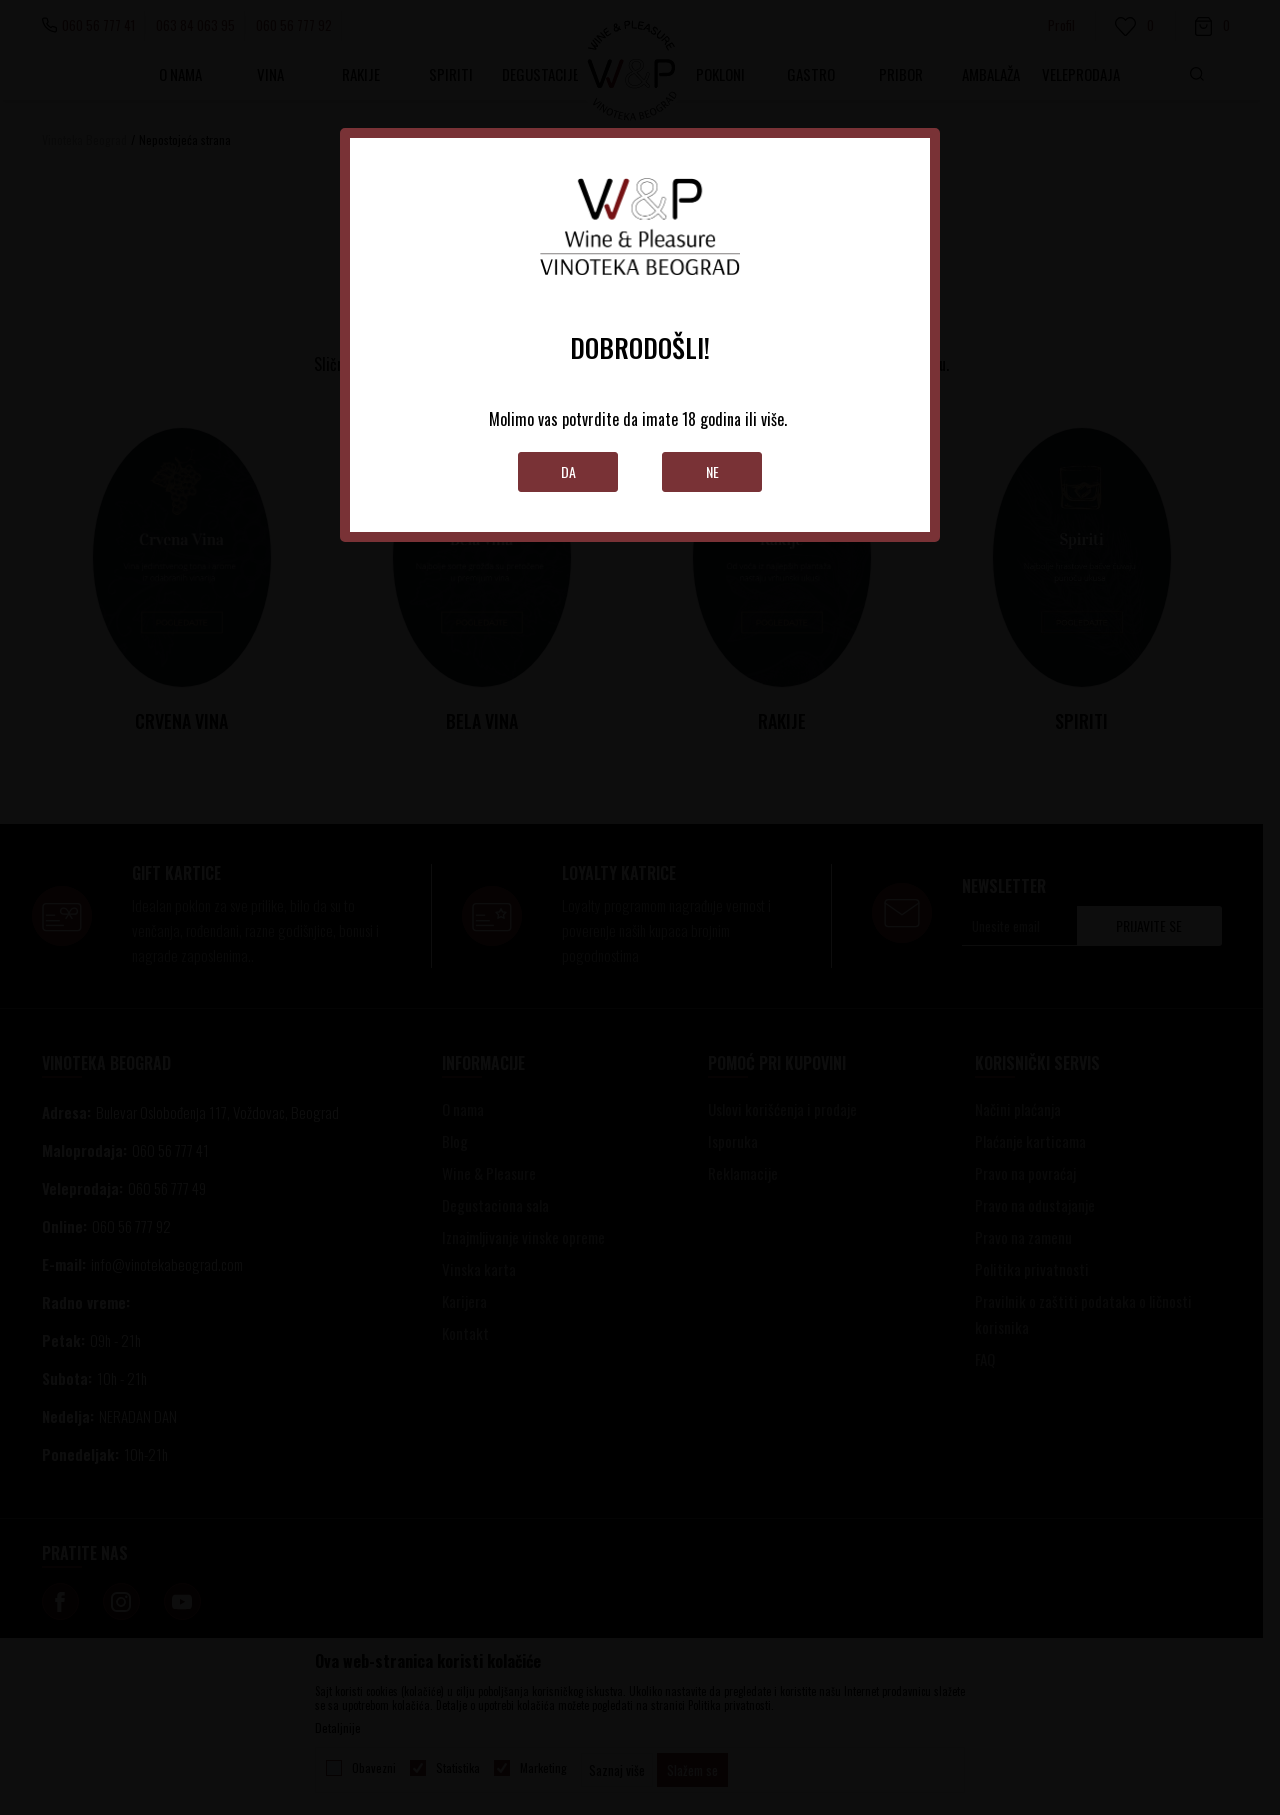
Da (568, 471)
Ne (712, 471)
